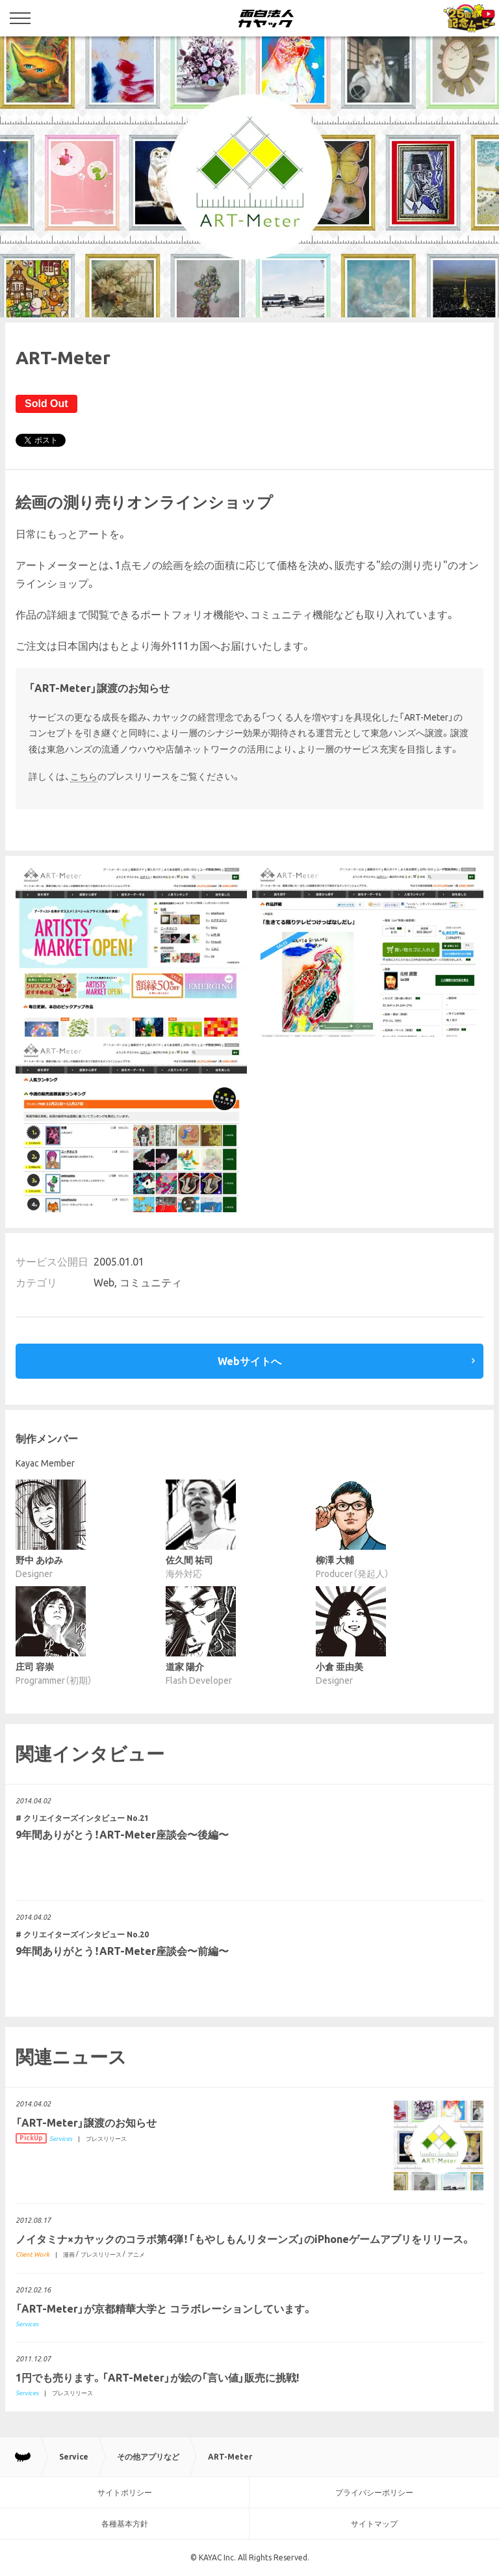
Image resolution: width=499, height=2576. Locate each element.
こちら (83, 776)
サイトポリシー (124, 2492)
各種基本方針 (124, 2523)
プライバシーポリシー (374, 2492)
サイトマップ (374, 2523)
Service (73, 2456)
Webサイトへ (249, 1361)
